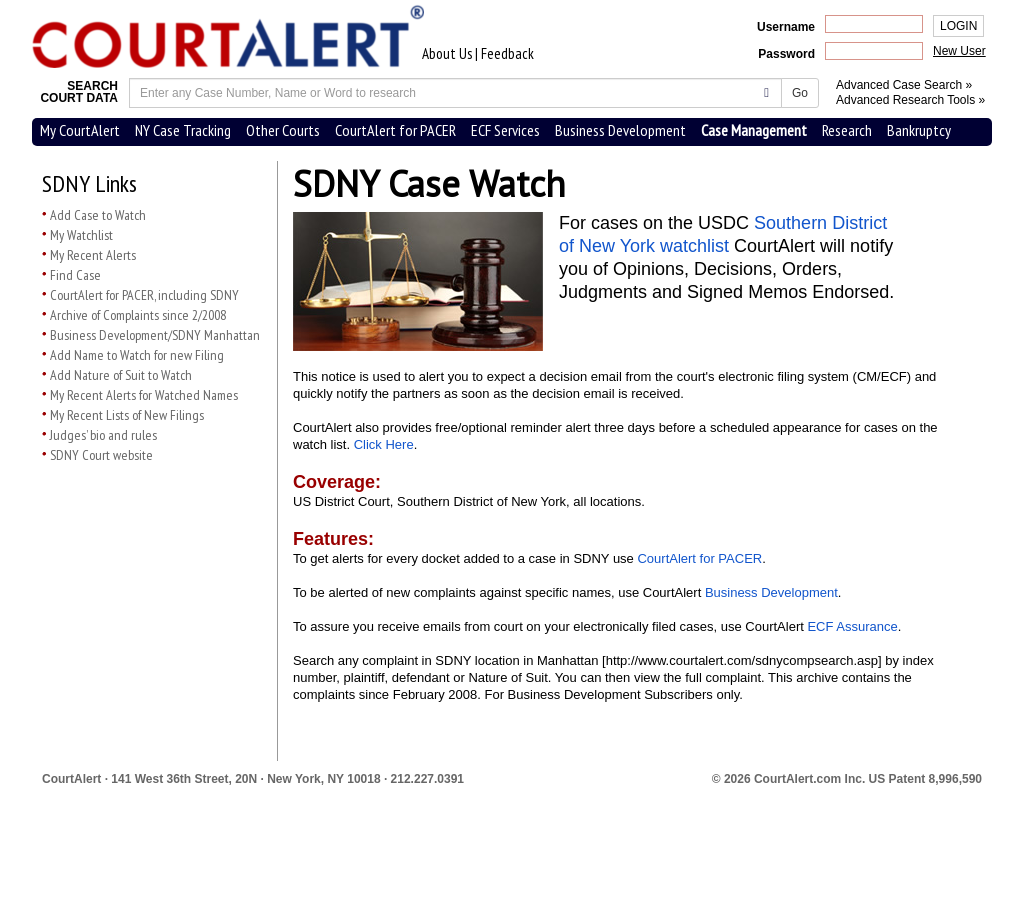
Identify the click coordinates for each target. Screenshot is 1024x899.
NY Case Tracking (183, 130)
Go (800, 93)
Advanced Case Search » (904, 85)
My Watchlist (81, 235)
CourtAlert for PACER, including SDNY (144, 295)
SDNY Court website (101, 455)
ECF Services (505, 130)
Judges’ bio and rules (103, 435)
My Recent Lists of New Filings (127, 415)
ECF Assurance (852, 626)
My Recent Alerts (93, 255)
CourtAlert (71, 779)
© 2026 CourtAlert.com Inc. (847, 779)
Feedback (507, 53)
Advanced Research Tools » (910, 100)
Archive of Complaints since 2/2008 (138, 315)
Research (847, 130)
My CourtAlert (80, 130)
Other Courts (283, 130)
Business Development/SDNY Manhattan (155, 335)
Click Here (384, 444)
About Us (447, 53)
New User (959, 51)
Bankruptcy (919, 130)
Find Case (75, 275)
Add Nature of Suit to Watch (121, 375)
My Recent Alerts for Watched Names (144, 395)
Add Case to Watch (98, 215)
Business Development (620, 130)
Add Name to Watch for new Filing (137, 355)
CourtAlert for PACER (395, 130)
